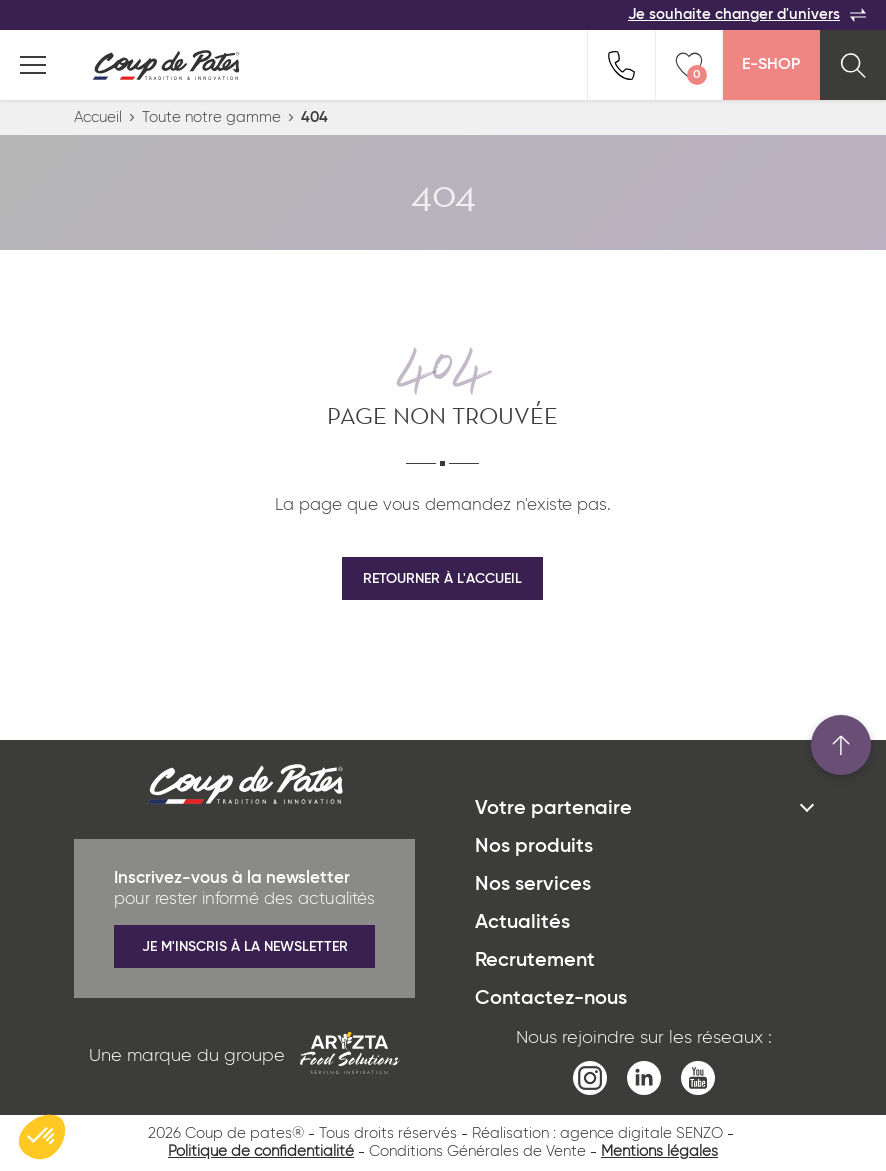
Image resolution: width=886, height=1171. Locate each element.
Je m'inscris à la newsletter (245, 947)
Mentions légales (659, 1151)
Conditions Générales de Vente (477, 1151)
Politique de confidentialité (261, 1151)
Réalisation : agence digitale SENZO (597, 1133)
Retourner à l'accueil (442, 579)
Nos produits (534, 847)
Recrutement (535, 961)
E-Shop (771, 65)
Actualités (522, 923)
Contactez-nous (551, 999)
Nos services (533, 885)
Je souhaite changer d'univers (747, 15)
